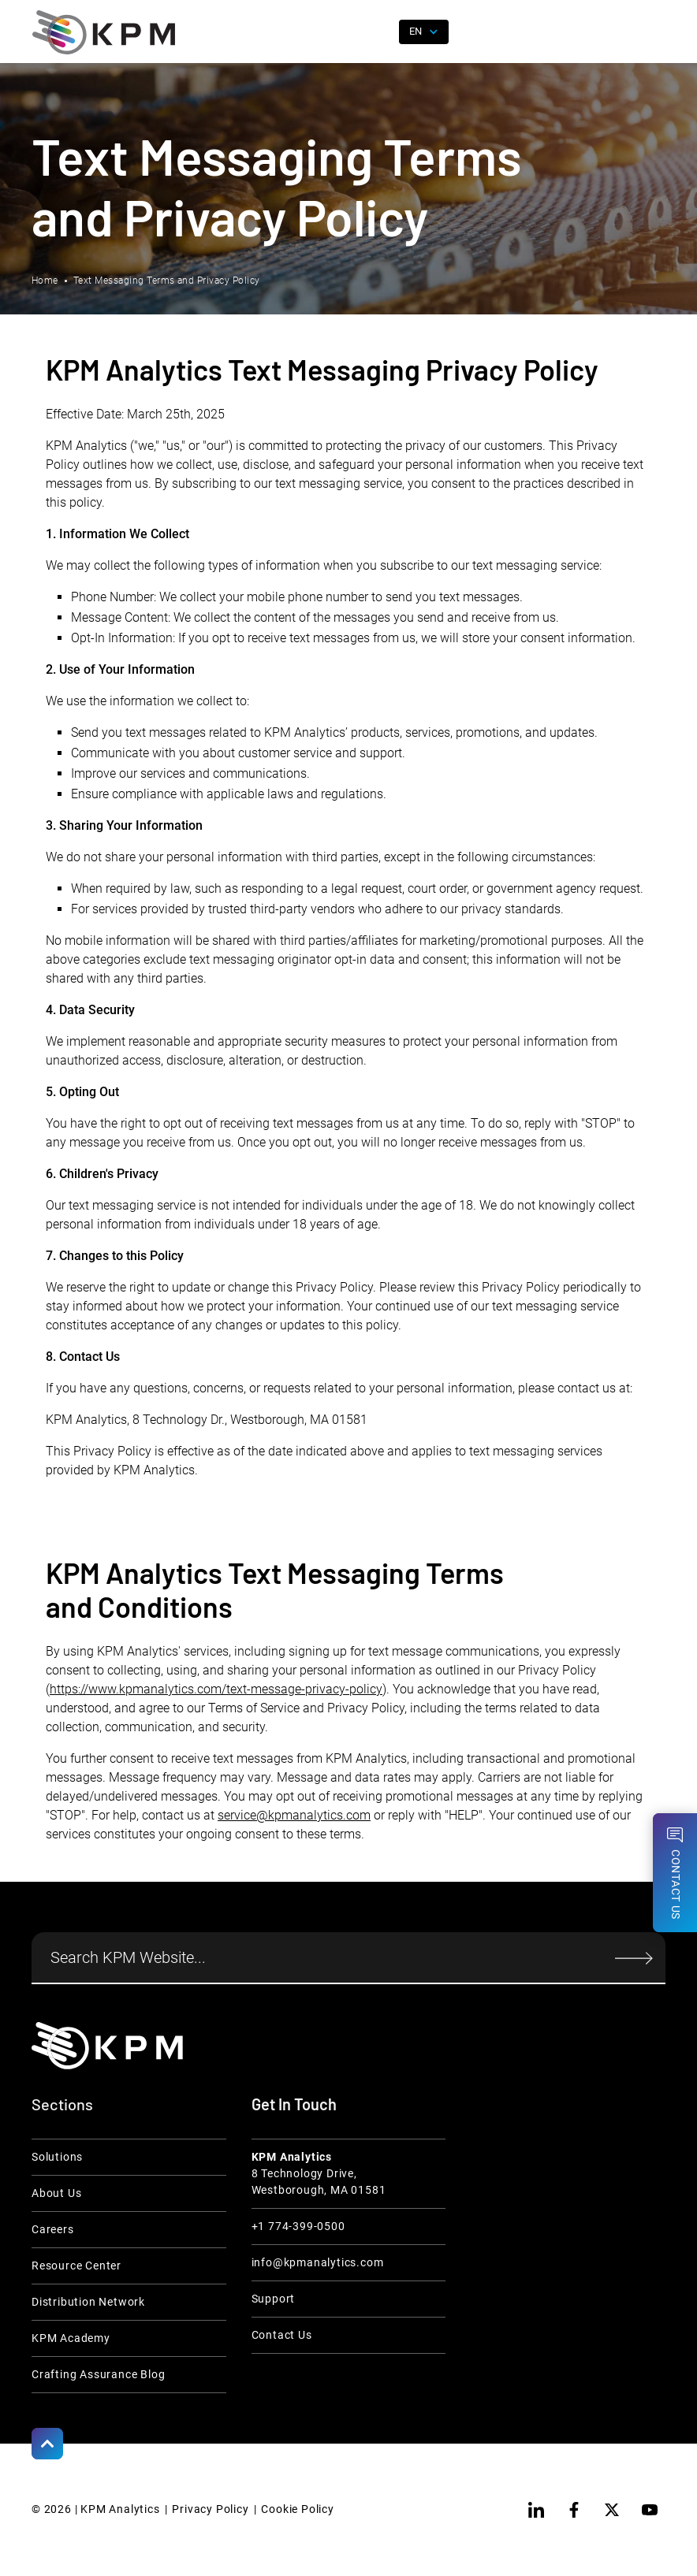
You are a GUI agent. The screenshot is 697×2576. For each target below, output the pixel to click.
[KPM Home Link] (107, 2045)
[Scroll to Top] (47, 2443)
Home (45, 280)
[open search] (377, 32)
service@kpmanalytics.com (294, 1815)
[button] (654, 32)
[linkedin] (536, 2510)
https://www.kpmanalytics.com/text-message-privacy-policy (216, 1689)
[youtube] (649, 2510)
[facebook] (574, 2510)
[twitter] (612, 2510)
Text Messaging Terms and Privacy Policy (166, 280)
